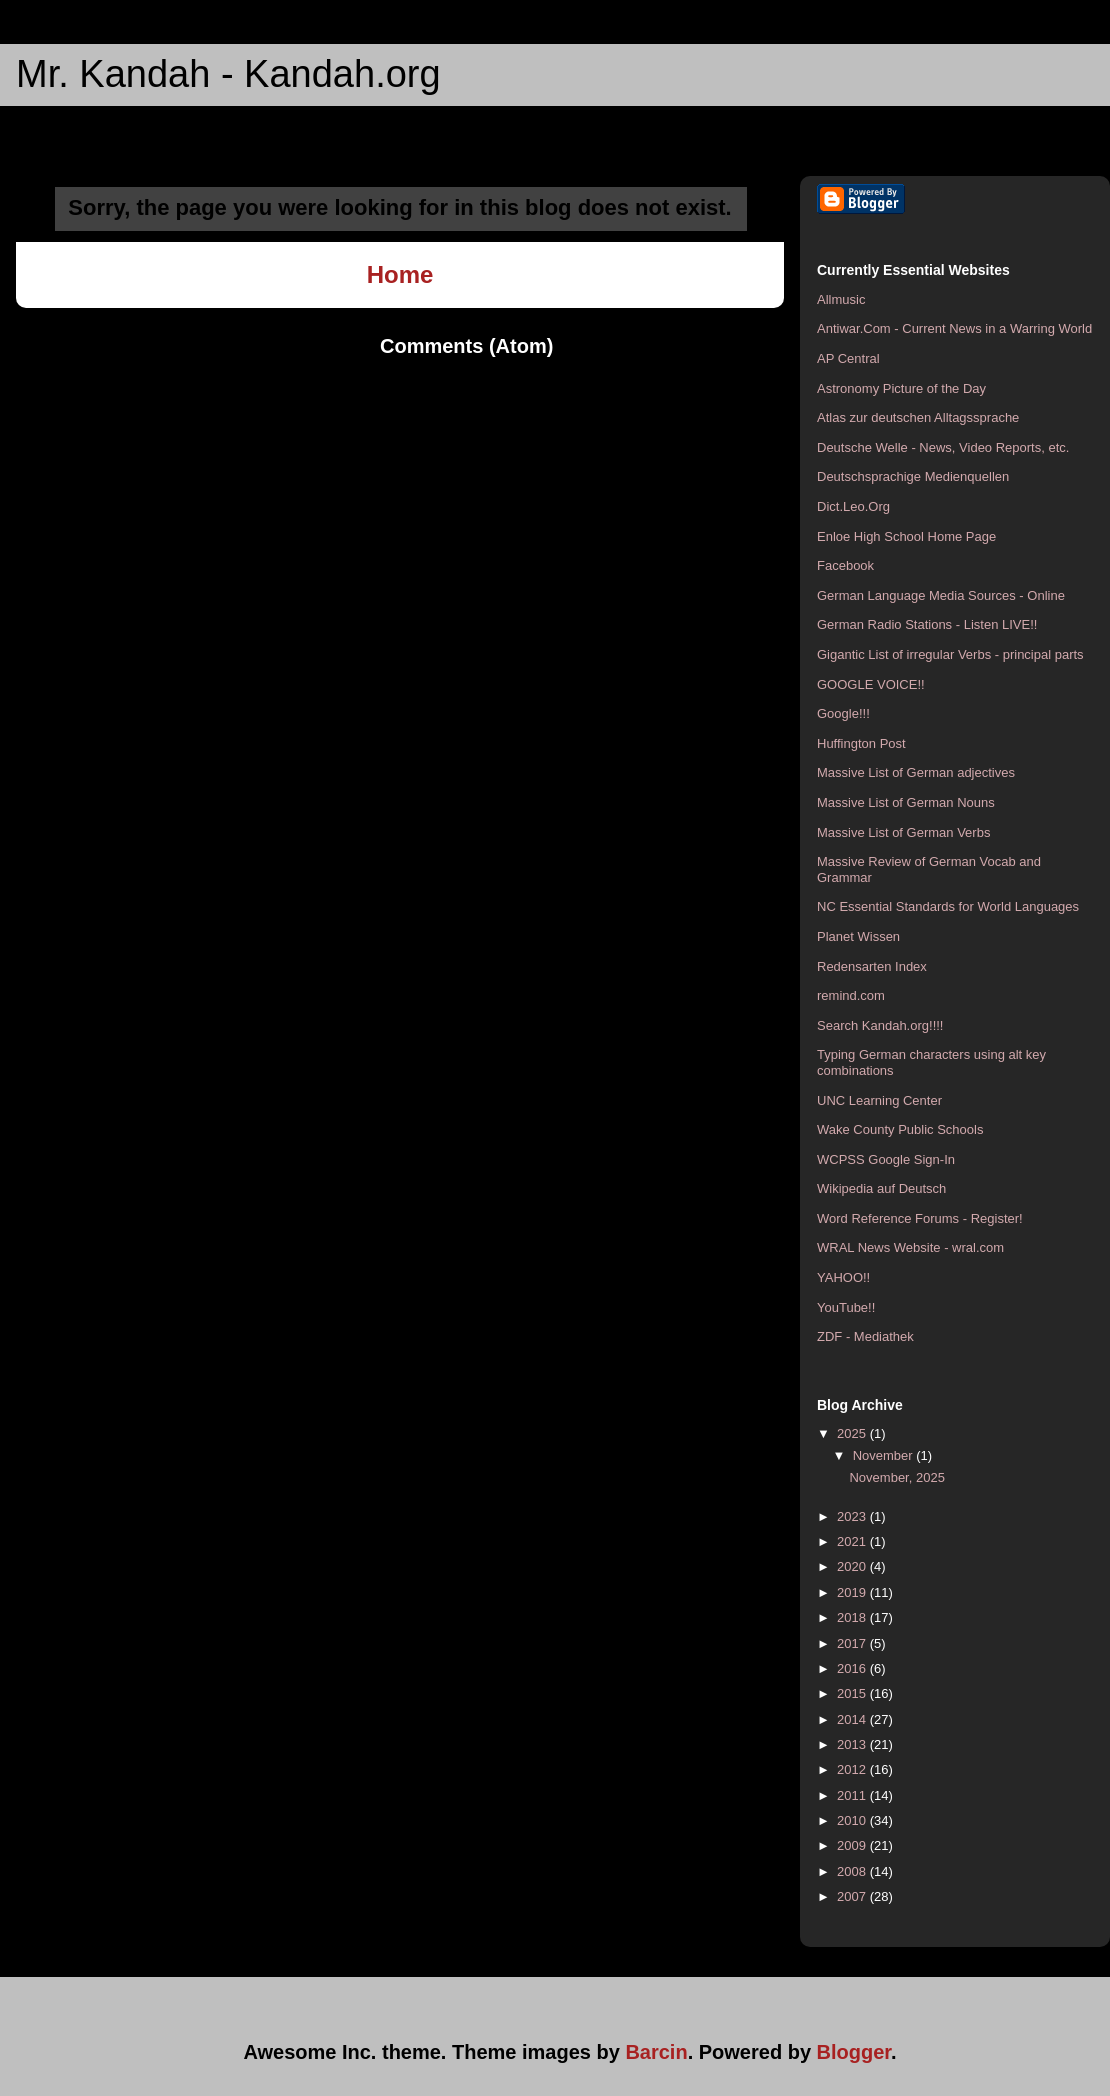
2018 (853, 1617)
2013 (853, 1744)
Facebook (845, 565)
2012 (853, 1769)
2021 (853, 1541)
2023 (853, 1516)
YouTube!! (846, 1307)
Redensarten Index (872, 966)
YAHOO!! (843, 1277)
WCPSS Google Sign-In (886, 1159)
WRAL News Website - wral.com (910, 1247)
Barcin (656, 2052)
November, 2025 (896, 1477)
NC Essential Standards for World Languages (948, 906)
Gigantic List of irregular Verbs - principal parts (950, 654)
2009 (853, 1845)
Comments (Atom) (466, 346)
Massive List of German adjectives (916, 772)
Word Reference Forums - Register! (920, 1218)
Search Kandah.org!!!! (880, 1025)
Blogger (854, 2052)
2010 (853, 1820)
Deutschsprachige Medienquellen (913, 476)
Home (400, 274)
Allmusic (841, 299)
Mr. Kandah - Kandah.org (228, 74)
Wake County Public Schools (900, 1129)
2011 (853, 1795)
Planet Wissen (858, 936)
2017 (853, 1643)
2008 (853, 1871)
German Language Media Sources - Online (941, 595)
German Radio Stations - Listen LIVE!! (927, 624)
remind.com (851, 995)
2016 (853, 1668)
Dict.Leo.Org (853, 506)
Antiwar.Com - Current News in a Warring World (954, 328)
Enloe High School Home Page (906, 536)
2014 (853, 1719)
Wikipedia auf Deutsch (881, 1188)
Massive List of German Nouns (906, 802)
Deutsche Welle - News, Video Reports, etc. (943, 447)
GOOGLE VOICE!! (871, 684)
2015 (853, 1693)
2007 (853, 1896)
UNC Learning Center (879, 1100)
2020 (853, 1566)
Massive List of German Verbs (903, 832)
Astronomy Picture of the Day (901, 388)
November (885, 1455)
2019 (853, 1592)
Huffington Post (861, 743)
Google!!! (843, 713)
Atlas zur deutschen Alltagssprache (918, 417)
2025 (853, 1433)
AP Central (848, 358)
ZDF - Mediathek (865, 1336)
